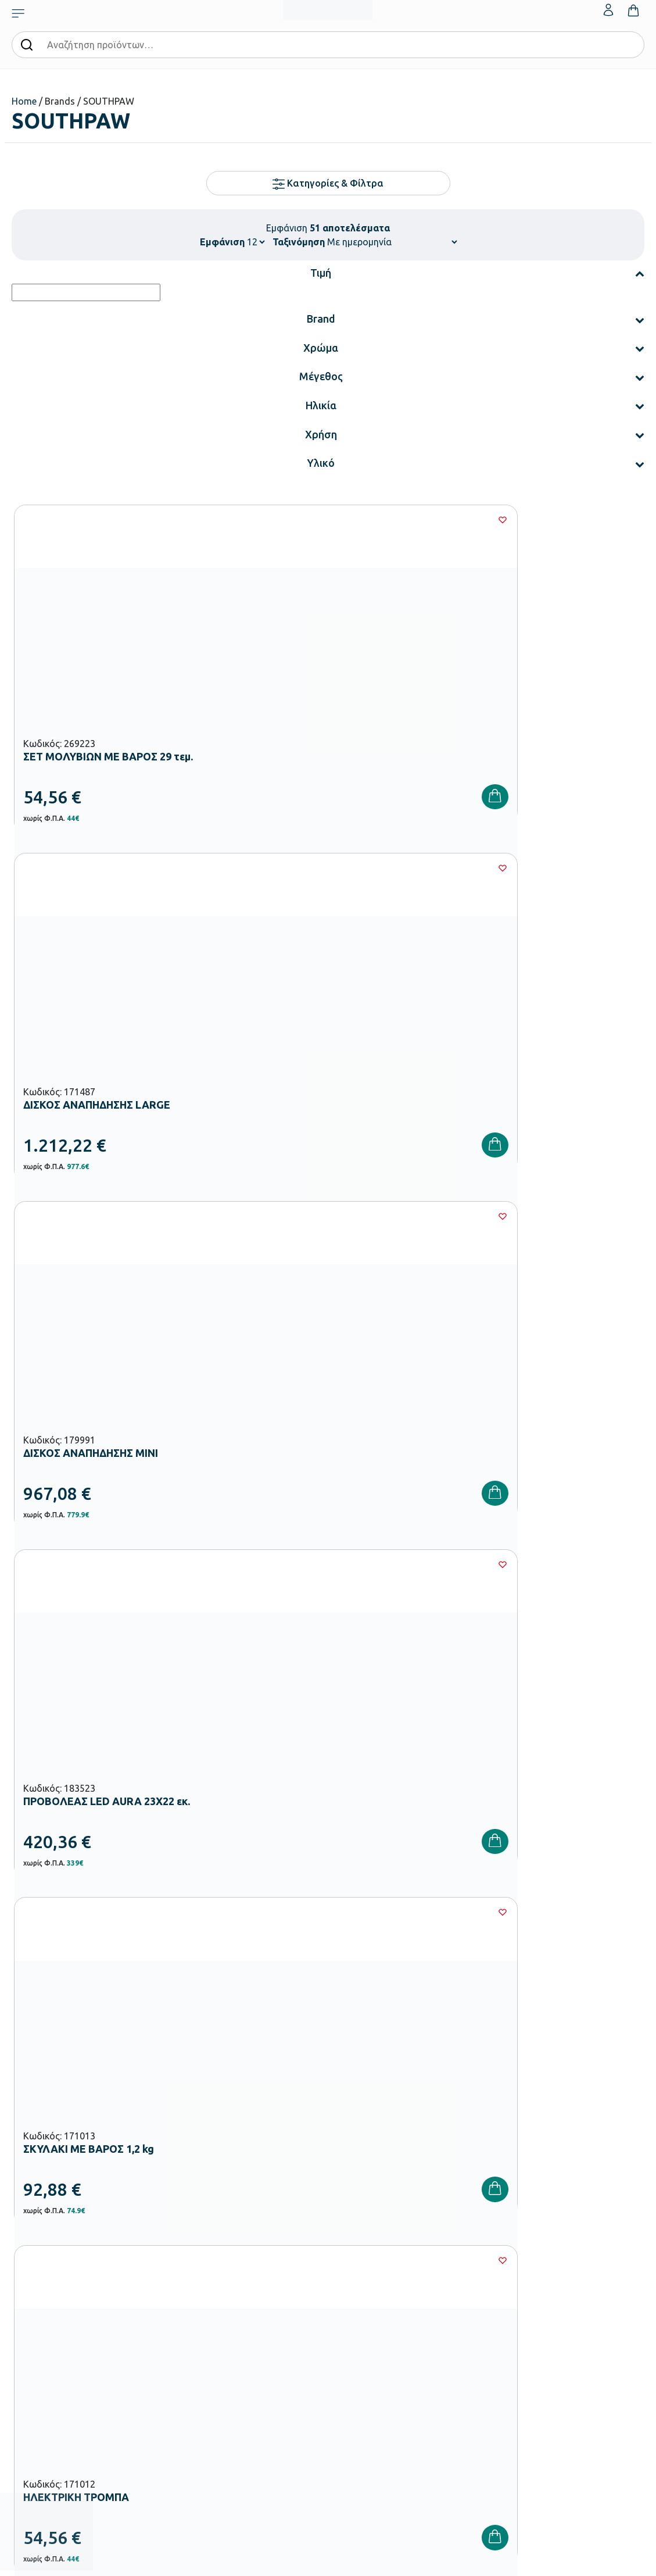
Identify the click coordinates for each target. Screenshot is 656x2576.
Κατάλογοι (352, 2285)
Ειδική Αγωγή (250, 2429)
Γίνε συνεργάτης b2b (369, 2340)
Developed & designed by (328, 2561)
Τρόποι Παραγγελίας (477, 2247)
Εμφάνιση (222, 242)
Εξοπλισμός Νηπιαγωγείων (272, 2299)
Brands (346, 2303)
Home (24, 101)
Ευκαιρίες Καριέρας (367, 2322)
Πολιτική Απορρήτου (478, 2340)
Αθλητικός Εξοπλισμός (265, 2410)
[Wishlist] (198, 519)
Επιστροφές (462, 2303)
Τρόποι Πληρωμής (473, 2266)
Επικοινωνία (570, 2285)
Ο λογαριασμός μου (583, 2247)
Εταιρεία (348, 2247)
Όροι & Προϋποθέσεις (479, 2322)
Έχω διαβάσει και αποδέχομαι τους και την (486, 2063)
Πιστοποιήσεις (358, 2266)
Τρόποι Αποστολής (474, 2285)
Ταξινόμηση (299, 242)
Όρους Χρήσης (530, 2056)
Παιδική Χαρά (250, 2392)
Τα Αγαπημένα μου (582, 2266)
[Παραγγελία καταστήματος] (392, 242)
